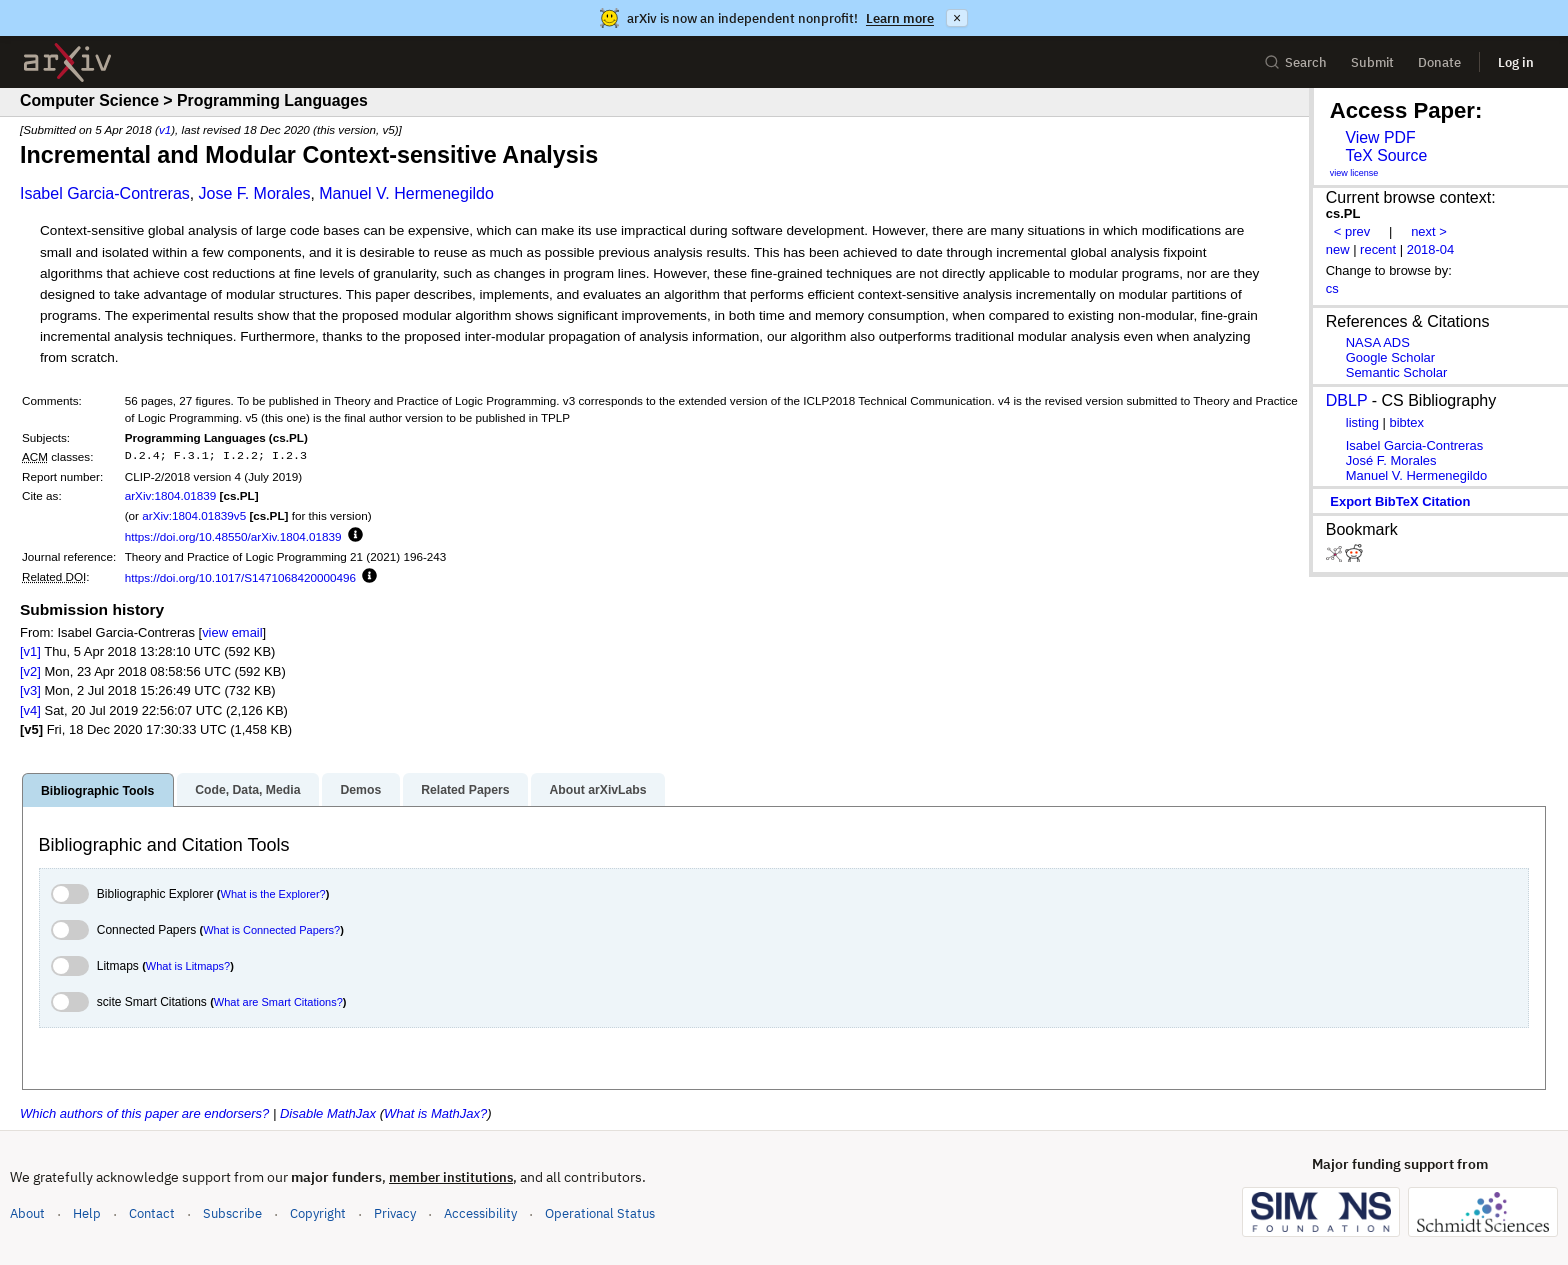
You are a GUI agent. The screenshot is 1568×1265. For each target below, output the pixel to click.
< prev (1352, 231)
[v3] (30, 690)
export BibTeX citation (1400, 501)
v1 (165, 129)
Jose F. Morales (254, 193)
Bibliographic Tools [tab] (97, 791)
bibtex (1406, 422)
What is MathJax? (435, 1113)
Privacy (395, 1213)
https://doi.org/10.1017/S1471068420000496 (240, 577)
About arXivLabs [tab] (597, 790)
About (27, 1213)
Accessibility (480, 1213)
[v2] (30, 671)
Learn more (900, 18)
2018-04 (1431, 249)
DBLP (1347, 400)
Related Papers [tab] (465, 790)
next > (1429, 231)
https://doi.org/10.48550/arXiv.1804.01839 (233, 536)
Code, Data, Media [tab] (247, 790)
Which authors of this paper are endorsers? (144, 1113)
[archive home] (67, 62)
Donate (1439, 62)
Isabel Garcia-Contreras (105, 193)
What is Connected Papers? (271, 930)
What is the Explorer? (273, 894)
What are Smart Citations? (278, 1002)
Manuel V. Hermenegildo (406, 193)
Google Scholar (1390, 357)
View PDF (1380, 137)
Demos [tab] (360, 790)
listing (1362, 422)
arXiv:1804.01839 (171, 495)
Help (87, 1213)
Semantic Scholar (1397, 372)
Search (1295, 62)
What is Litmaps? (188, 966)
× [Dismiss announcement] (957, 18)
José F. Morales (1391, 460)
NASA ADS (1378, 342)
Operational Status (600, 1212)
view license (1354, 173)
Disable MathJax (328, 1113)
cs (1332, 288)
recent (1378, 249)
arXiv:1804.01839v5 (194, 515)
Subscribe (232, 1213)
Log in (1516, 62)
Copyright (318, 1213)
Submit (1372, 62)
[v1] (30, 651)
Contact (152, 1213)
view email (232, 632)
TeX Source (1386, 155)
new (1338, 249)
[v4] (30, 710)
